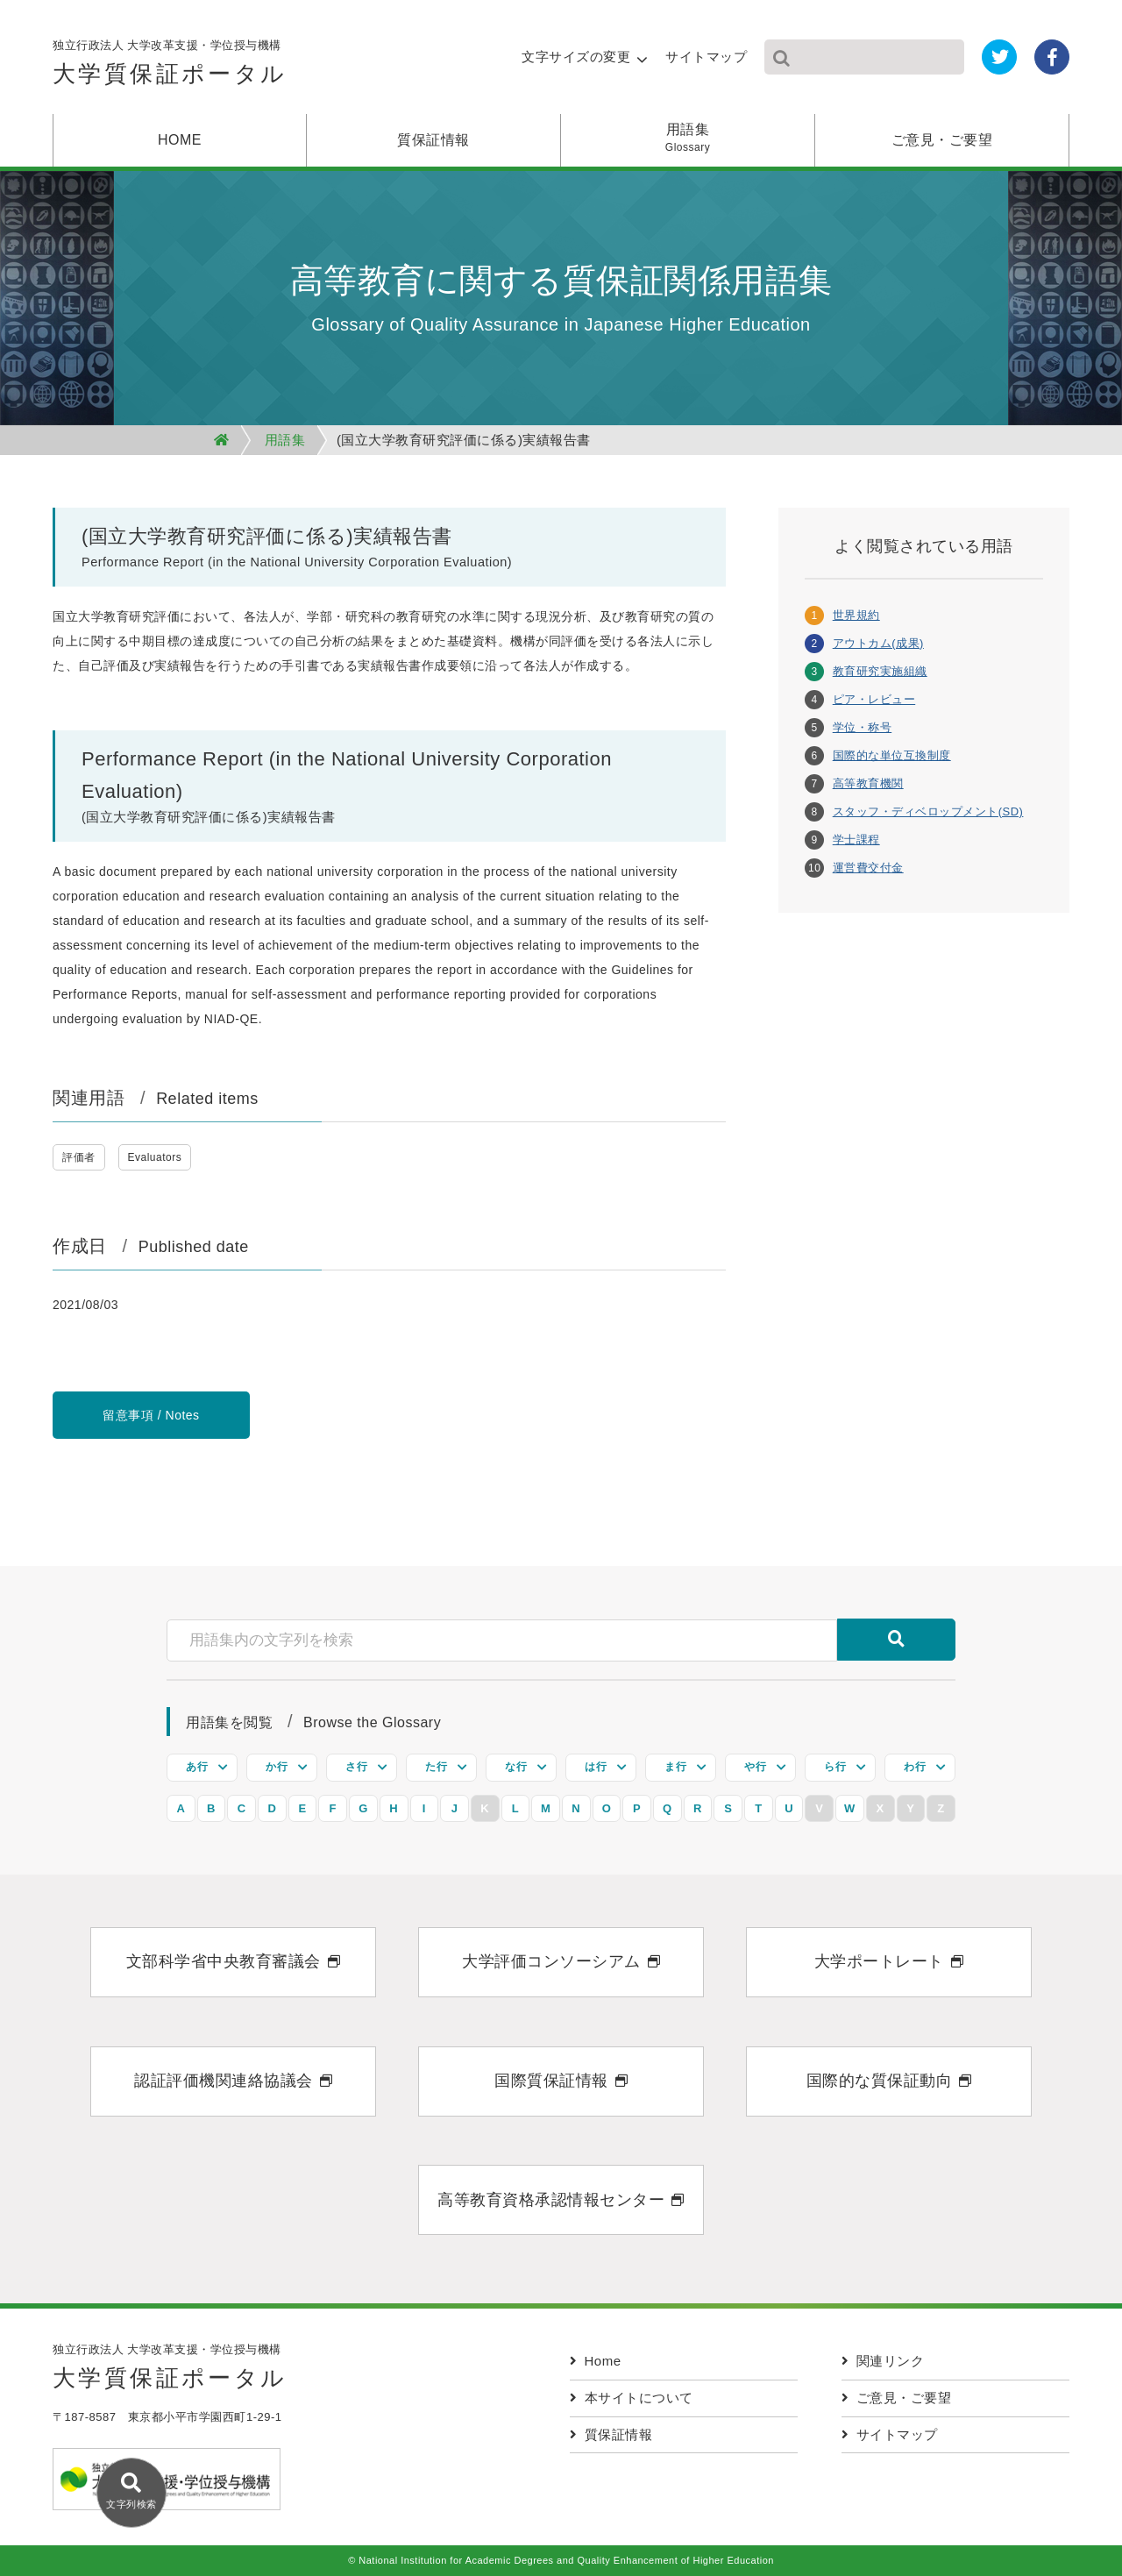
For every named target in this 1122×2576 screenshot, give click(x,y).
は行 (596, 1767)
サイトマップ (706, 56)
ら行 (835, 1767)
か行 (277, 1767)
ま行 (675, 1767)
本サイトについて (631, 2397)
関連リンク (883, 2360)
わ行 (915, 1767)
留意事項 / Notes (151, 1415)
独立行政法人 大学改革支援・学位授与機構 (170, 67)
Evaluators (155, 1157)
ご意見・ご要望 (942, 139)
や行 (755, 1767)
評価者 (79, 1157)
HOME (180, 139)
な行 (516, 1767)
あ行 (197, 1767)
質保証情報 (433, 139)
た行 (436, 1767)
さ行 (356, 1767)
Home (595, 2360)
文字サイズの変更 (576, 56)
